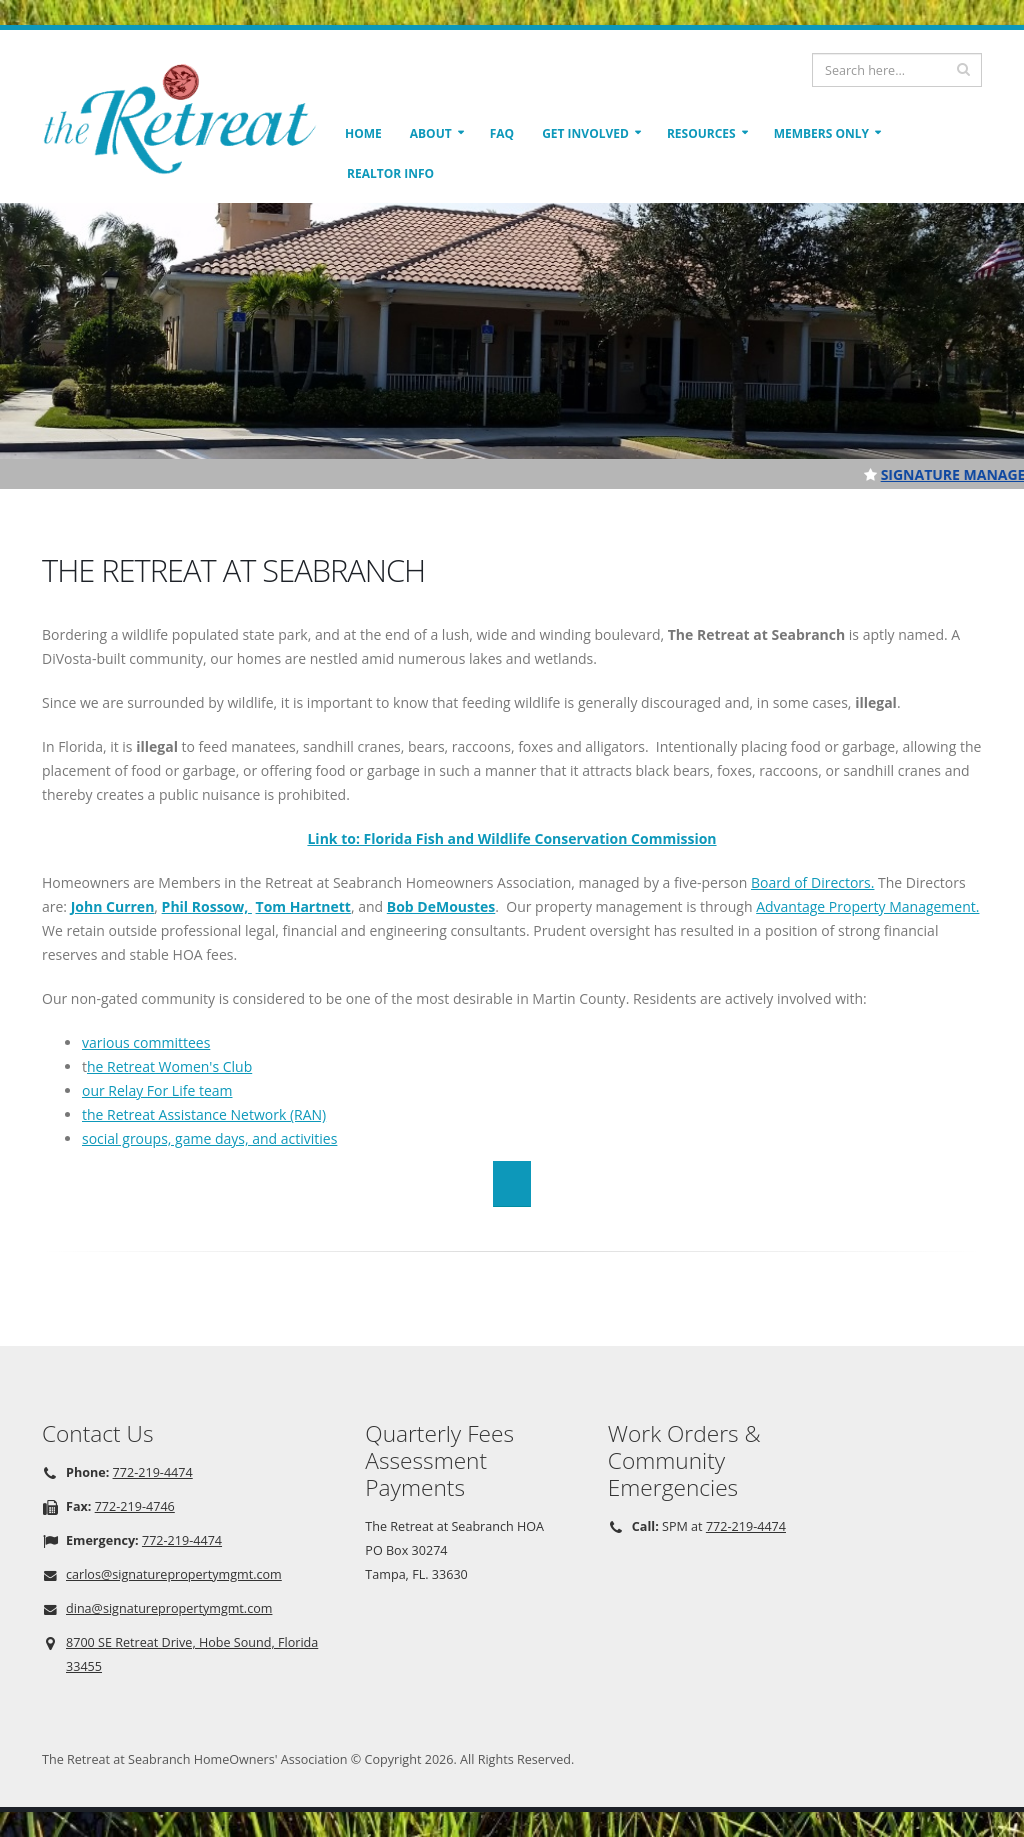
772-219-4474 (153, 1472)
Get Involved (585, 133)
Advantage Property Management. (867, 906)
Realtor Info (390, 173)
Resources (701, 133)
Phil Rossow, (207, 906)
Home (363, 133)
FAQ (502, 133)
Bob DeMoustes (441, 906)
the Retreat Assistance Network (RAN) (204, 1114)
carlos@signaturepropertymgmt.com (174, 1574)
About (431, 133)
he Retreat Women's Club (169, 1066)
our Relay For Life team (157, 1090)
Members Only (821, 133)
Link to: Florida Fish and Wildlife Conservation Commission (511, 838)
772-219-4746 (135, 1506)
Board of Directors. (812, 882)
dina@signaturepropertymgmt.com (169, 1608)
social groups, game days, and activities (209, 1138)
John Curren (113, 906)
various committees (146, 1042)
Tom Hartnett (303, 906)
